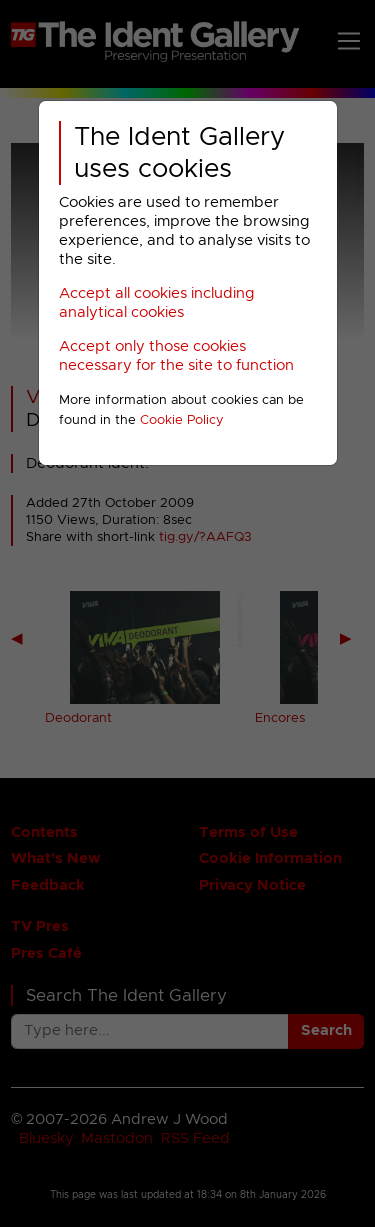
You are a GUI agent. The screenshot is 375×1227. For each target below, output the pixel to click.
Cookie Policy (182, 420)
